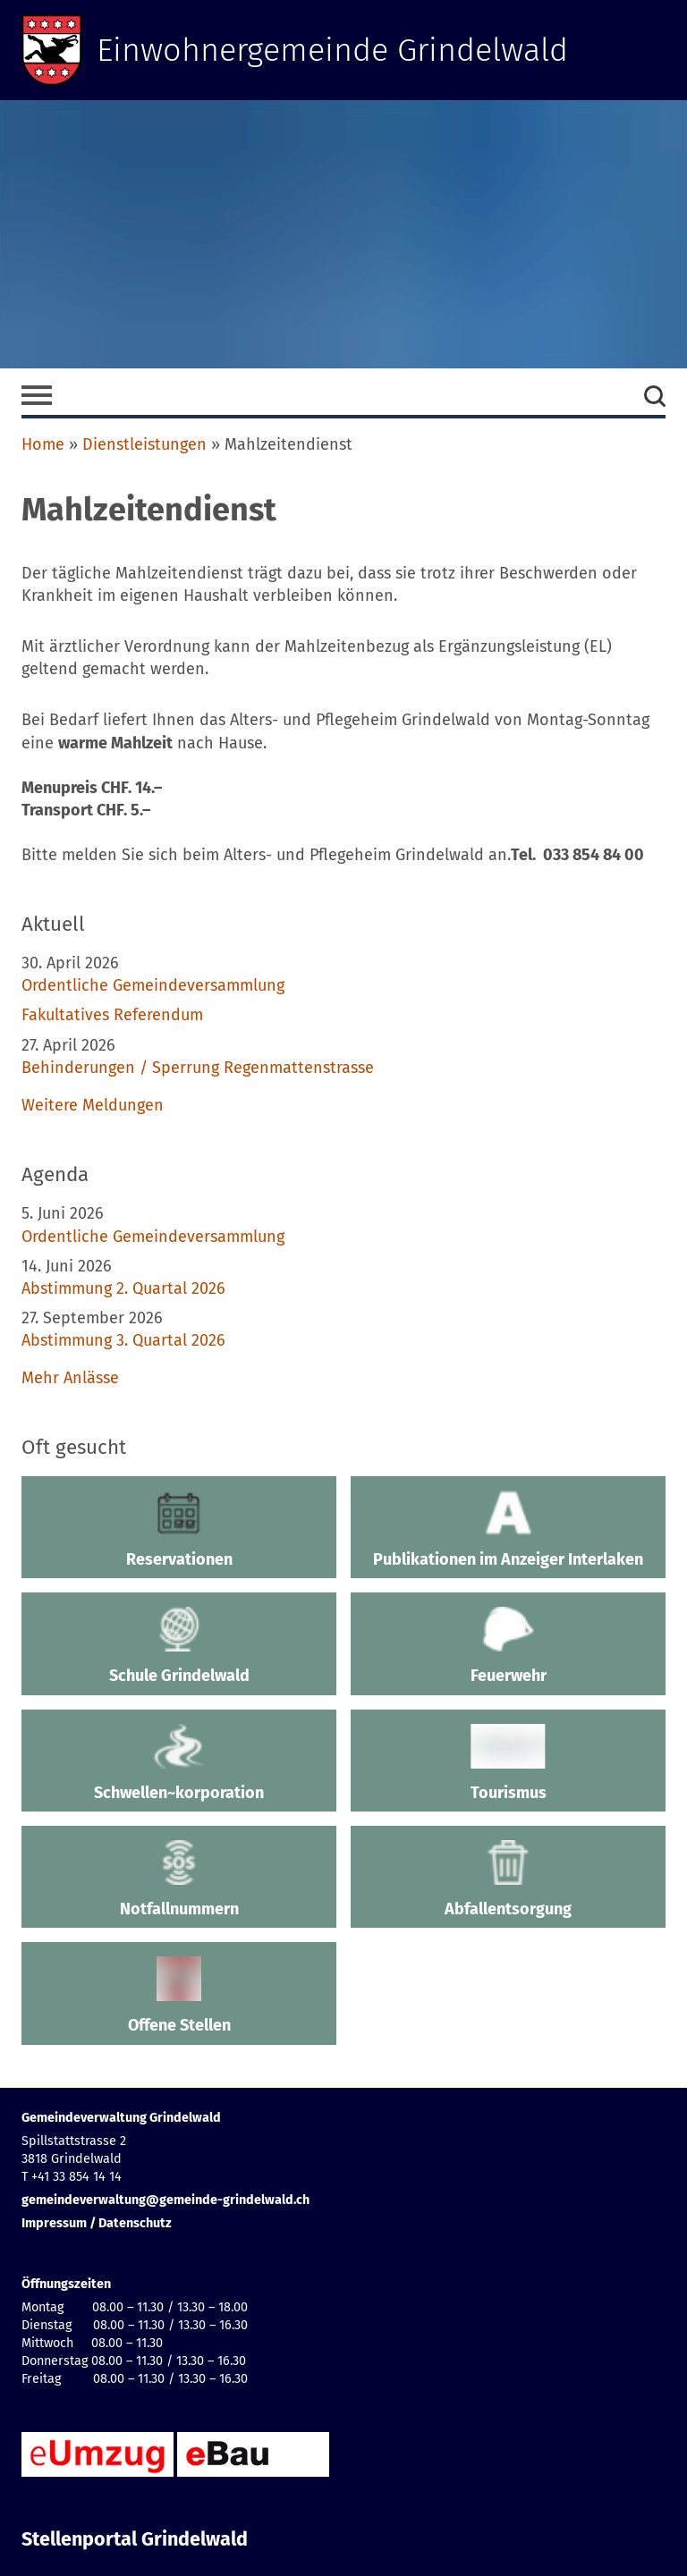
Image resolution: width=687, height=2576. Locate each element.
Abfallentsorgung (508, 1879)
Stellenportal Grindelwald (134, 2539)
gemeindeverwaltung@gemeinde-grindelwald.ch (165, 2200)
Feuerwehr (508, 1646)
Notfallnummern (179, 1879)
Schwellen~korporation (179, 1763)
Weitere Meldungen (92, 1105)
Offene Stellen (179, 1995)
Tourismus (508, 1763)
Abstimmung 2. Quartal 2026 (123, 1288)
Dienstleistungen (144, 444)
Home (42, 444)
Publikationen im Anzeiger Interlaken (508, 1530)
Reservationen (179, 1530)
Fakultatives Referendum (112, 1015)
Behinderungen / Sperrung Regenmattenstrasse (197, 1067)
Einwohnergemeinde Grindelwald (332, 50)
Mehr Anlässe (70, 1378)
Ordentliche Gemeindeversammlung (152, 985)
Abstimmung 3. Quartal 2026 (123, 1340)
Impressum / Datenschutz (96, 2223)
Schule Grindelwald (179, 1646)
